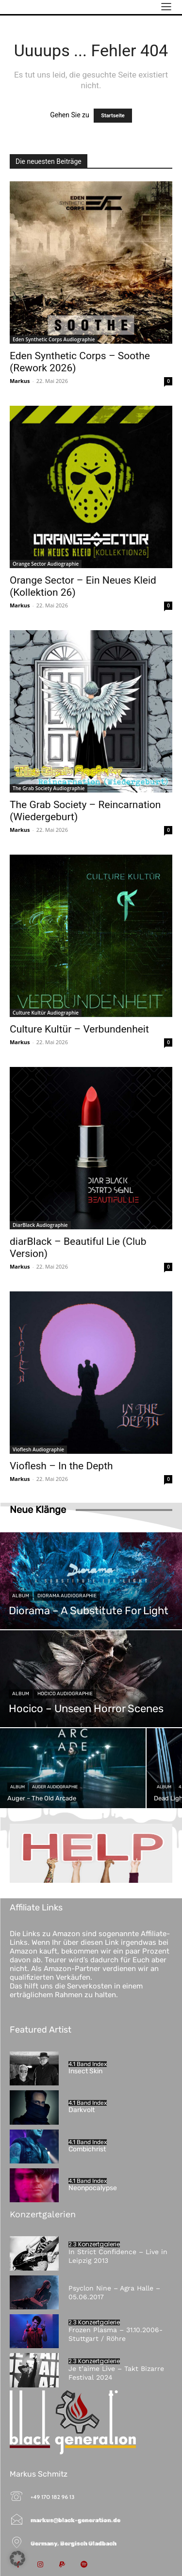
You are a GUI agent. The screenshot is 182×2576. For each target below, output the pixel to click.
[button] (17, 2558)
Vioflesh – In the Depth (61, 1466)
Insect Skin (85, 2071)
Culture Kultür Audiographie (46, 1012)
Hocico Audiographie (65, 1694)
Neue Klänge (38, 1509)
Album (20, 1596)
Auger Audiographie (55, 1786)
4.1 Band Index (87, 2064)
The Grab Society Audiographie (48, 788)
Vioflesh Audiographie (38, 1449)
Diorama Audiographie (67, 1596)
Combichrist (87, 2149)
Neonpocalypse (92, 2188)
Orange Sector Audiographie (46, 563)
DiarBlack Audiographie (40, 1225)
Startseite (113, 115)
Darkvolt (81, 2110)
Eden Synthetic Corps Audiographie (54, 339)
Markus (20, 380)
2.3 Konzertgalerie (94, 2244)
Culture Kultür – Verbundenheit (79, 1029)
